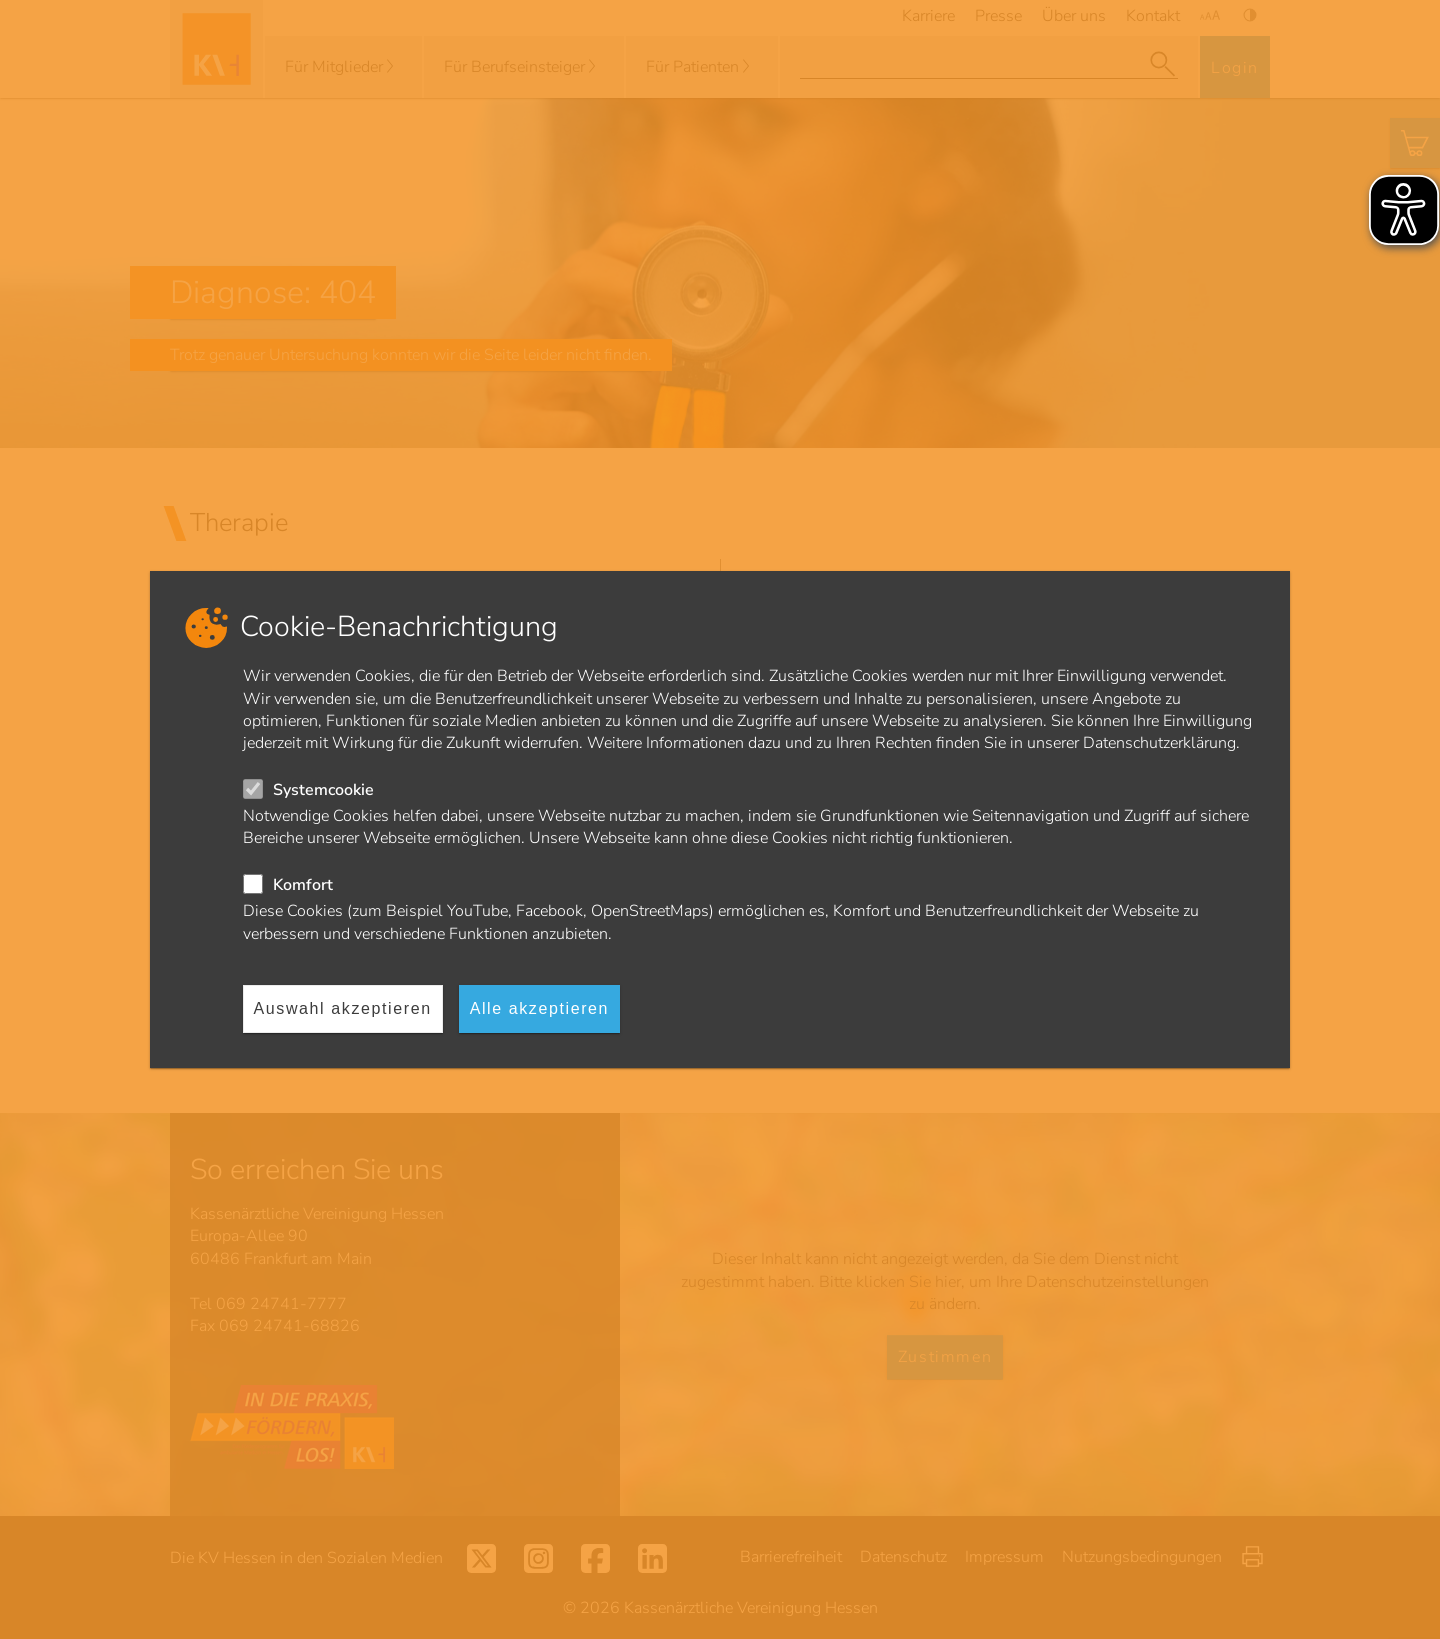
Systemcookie (323, 790)
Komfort (303, 885)
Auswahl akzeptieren (343, 1008)
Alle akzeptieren (539, 1008)
